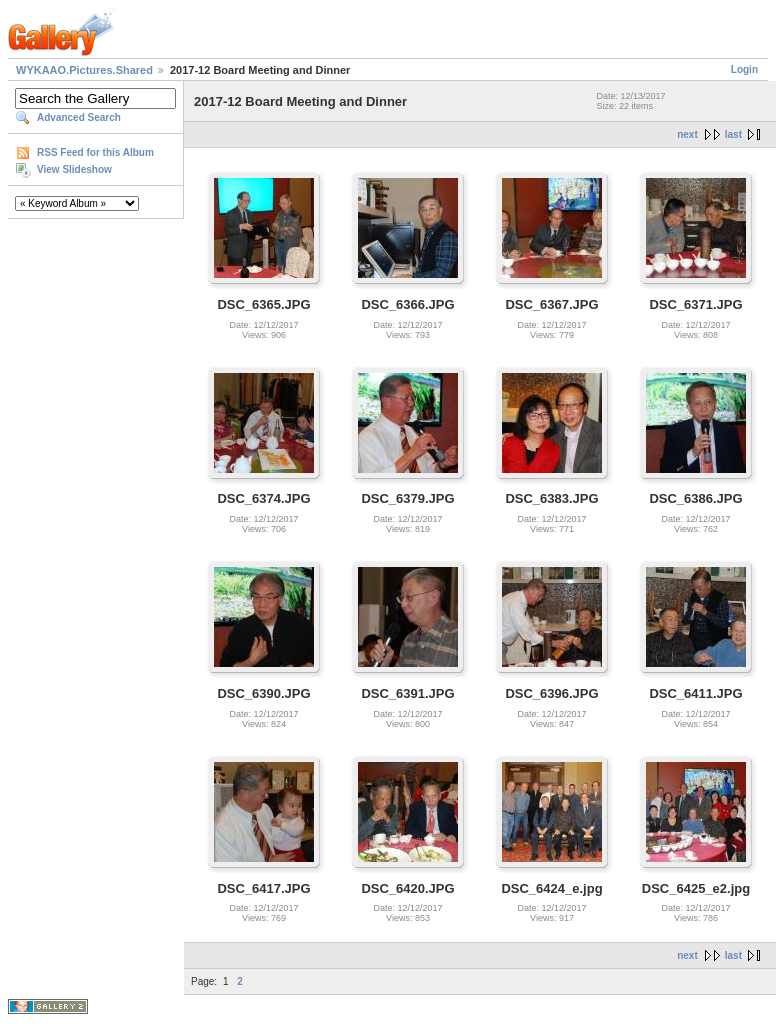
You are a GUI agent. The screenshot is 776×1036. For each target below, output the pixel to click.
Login (744, 69)
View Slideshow (74, 169)
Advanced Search (79, 117)
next (687, 134)
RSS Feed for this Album (95, 152)
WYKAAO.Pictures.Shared (84, 70)
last (733, 134)
